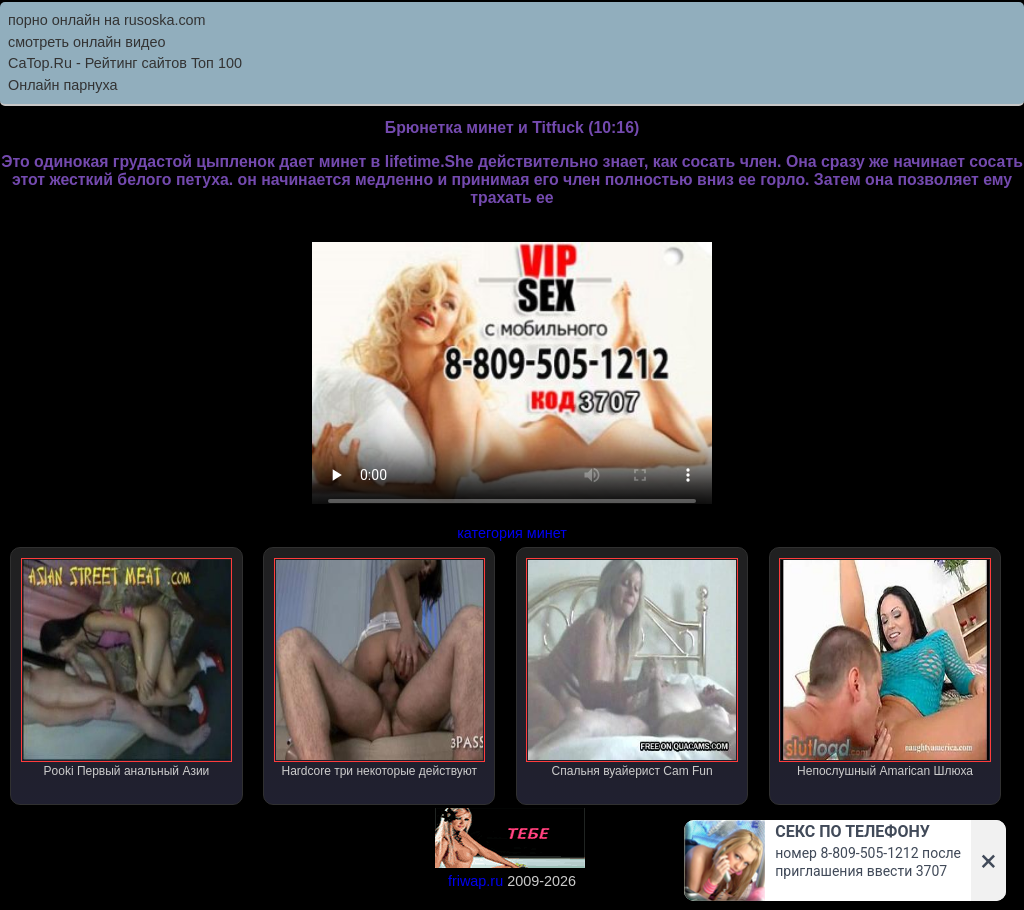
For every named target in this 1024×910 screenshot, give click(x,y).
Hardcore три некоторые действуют (379, 668)
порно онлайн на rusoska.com (107, 20)
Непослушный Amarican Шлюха (884, 668)
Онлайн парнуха (63, 85)
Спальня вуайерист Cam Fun (631, 668)
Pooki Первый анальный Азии (126, 668)
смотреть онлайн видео (86, 42)
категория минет (512, 533)
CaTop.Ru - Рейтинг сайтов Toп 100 (125, 63)
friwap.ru (475, 881)
